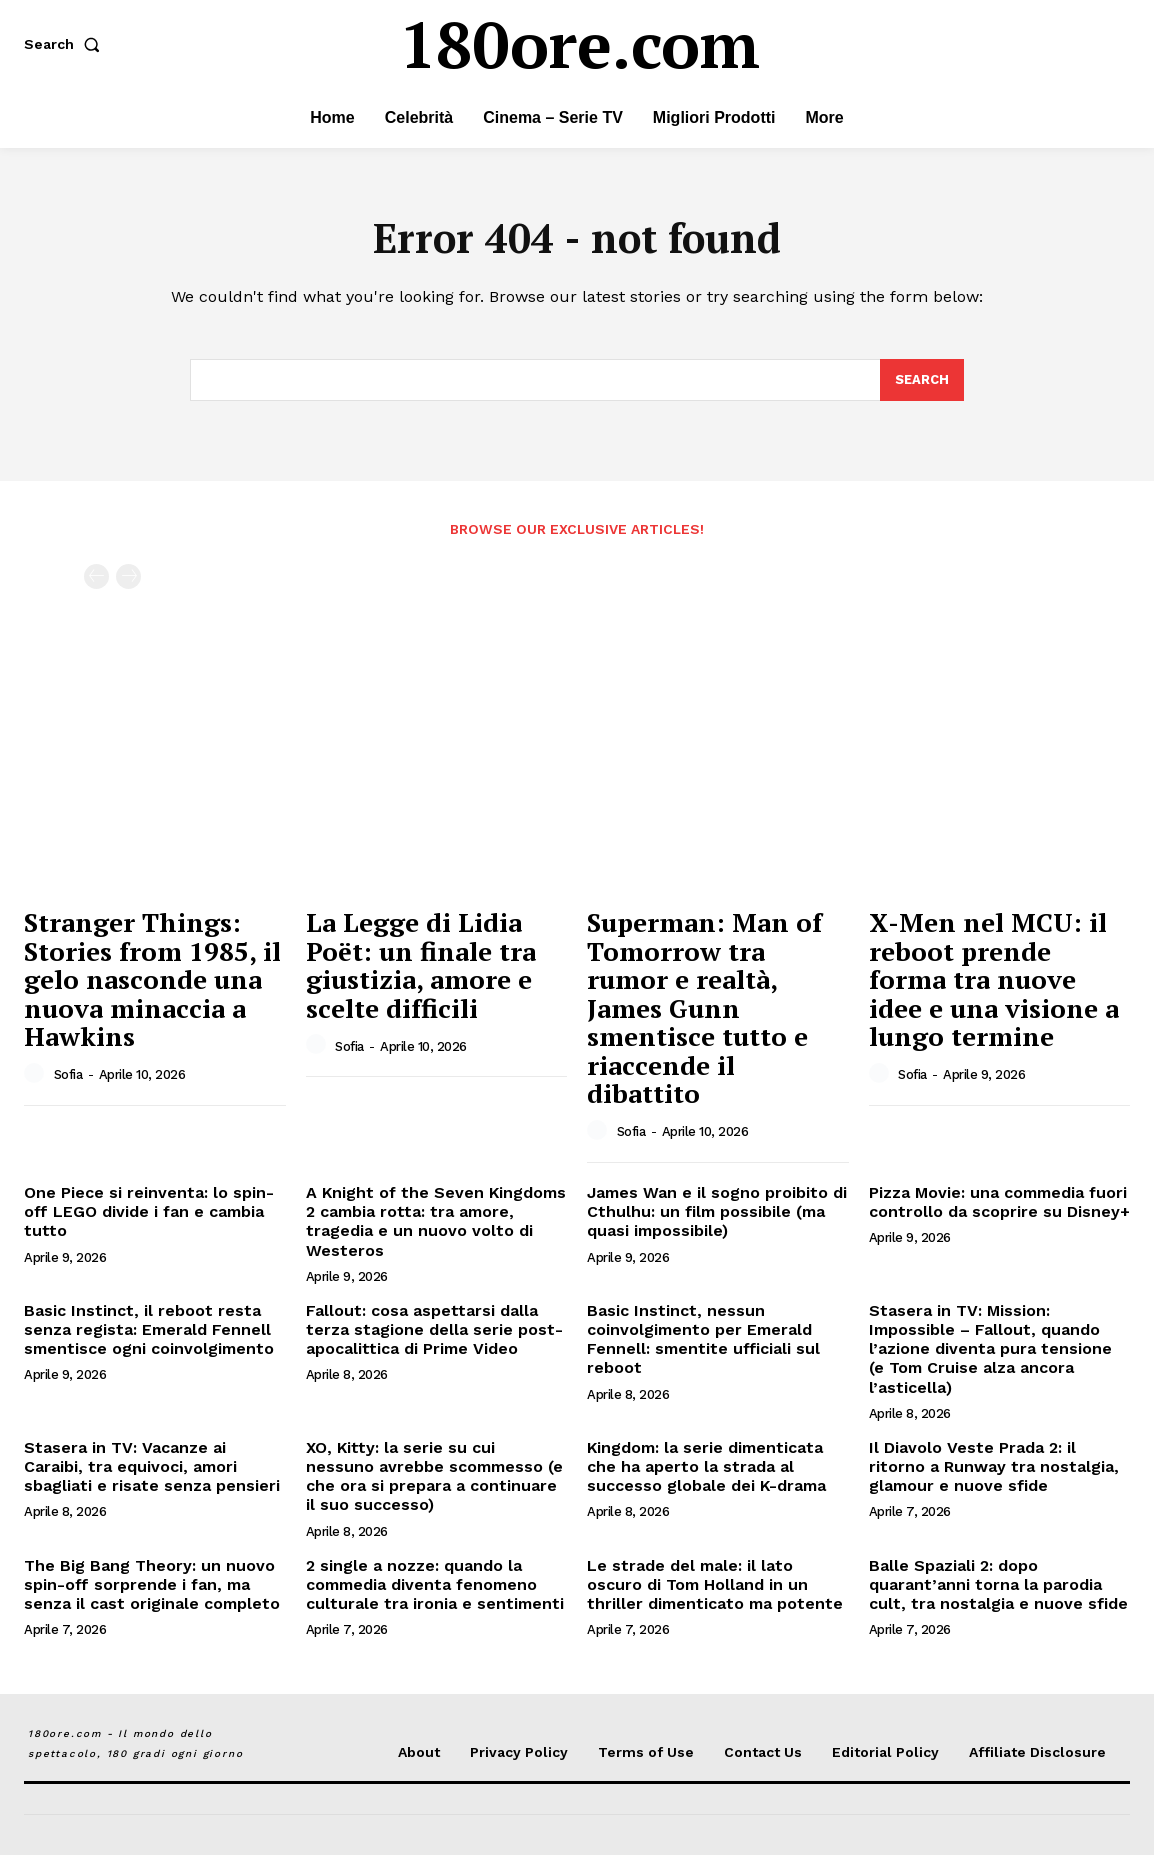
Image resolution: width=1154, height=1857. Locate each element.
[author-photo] (37, 1076)
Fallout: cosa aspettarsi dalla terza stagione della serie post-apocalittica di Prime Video (434, 1331)
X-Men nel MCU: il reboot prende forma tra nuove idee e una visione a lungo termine (994, 981)
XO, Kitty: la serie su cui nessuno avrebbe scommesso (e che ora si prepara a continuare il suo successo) (434, 1478)
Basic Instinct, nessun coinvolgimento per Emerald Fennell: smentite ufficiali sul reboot (703, 1341)
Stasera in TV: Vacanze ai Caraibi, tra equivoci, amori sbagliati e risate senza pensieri (152, 1468)
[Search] (922, 382)
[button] (66, 44)
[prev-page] (96, 579)
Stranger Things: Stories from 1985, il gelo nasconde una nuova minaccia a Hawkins (152, 981)
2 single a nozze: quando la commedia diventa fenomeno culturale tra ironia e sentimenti (435, 1586)
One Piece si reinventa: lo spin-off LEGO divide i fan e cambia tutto (149, 1213)
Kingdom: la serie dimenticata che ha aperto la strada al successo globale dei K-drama (706, 1468)
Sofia (68, 1076)
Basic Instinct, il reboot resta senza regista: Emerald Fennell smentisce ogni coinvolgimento (149, 1331)
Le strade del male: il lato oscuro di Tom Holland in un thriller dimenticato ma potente (715, 1586)
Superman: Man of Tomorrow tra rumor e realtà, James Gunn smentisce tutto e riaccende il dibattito (704, 1010)
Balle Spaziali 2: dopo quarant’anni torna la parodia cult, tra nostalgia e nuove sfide (998, 1586)
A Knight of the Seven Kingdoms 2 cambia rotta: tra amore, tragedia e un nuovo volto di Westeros (436, 1223)
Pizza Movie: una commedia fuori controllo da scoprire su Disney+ (999, 1204)
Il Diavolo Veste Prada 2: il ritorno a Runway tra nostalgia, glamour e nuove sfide (994, 1468)
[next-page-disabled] (128, 579)
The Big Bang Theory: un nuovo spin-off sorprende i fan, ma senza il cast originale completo (152, 1586)
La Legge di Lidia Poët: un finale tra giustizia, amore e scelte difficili (421, 967)
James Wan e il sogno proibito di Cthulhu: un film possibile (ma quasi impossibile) (717, 1213)
